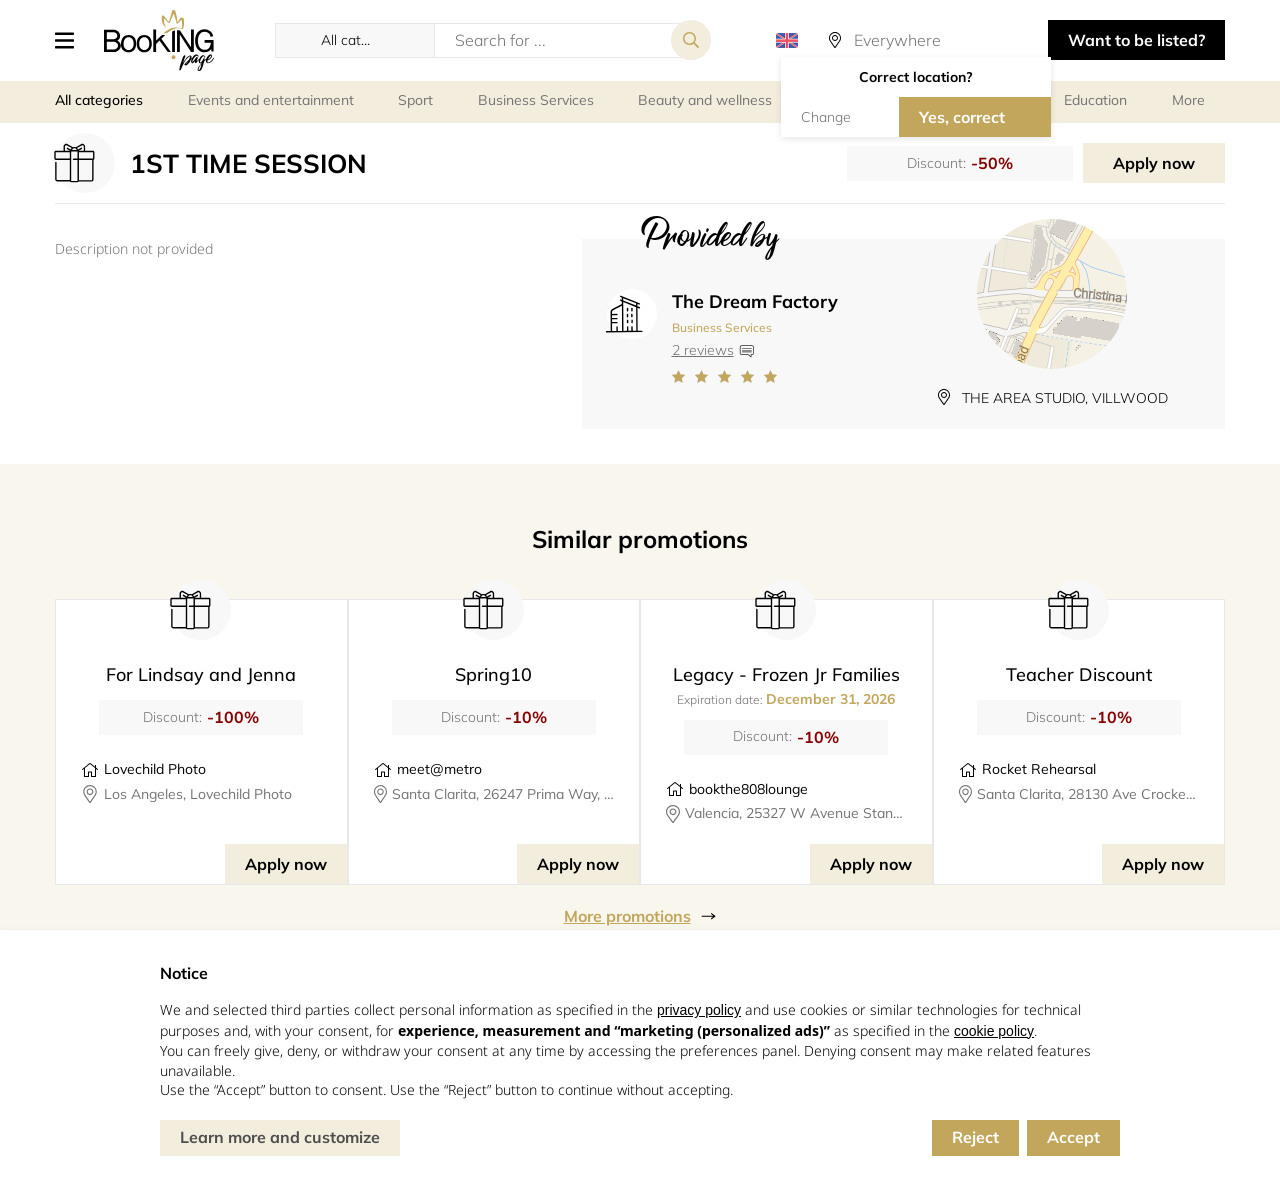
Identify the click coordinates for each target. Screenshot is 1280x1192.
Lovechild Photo (155, 769)
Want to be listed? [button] (1136, 40)
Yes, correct (962, 117)
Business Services (722, 327)
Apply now (1154, 163)
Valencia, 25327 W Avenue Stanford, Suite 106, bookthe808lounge (796, 813)
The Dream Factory (755, 301)
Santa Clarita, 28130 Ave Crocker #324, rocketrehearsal (1088, 794)
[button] (72, 40)
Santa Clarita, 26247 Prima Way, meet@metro (503, 794)
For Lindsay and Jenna (201, 674)
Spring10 (493, 674)
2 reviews (703, 350)
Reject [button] (975, 1137)
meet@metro (439, 769)
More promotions (627, 916)
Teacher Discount (1079, 674)
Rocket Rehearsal (1039, 769)
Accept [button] (1073, 1137)
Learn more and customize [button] (280, 1137)
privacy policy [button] (699, 1010)
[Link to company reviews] (755, 377)
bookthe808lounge (748, 789)
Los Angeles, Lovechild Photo (198, 794)
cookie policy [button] (994, 1031)
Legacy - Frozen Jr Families (786, 674)
